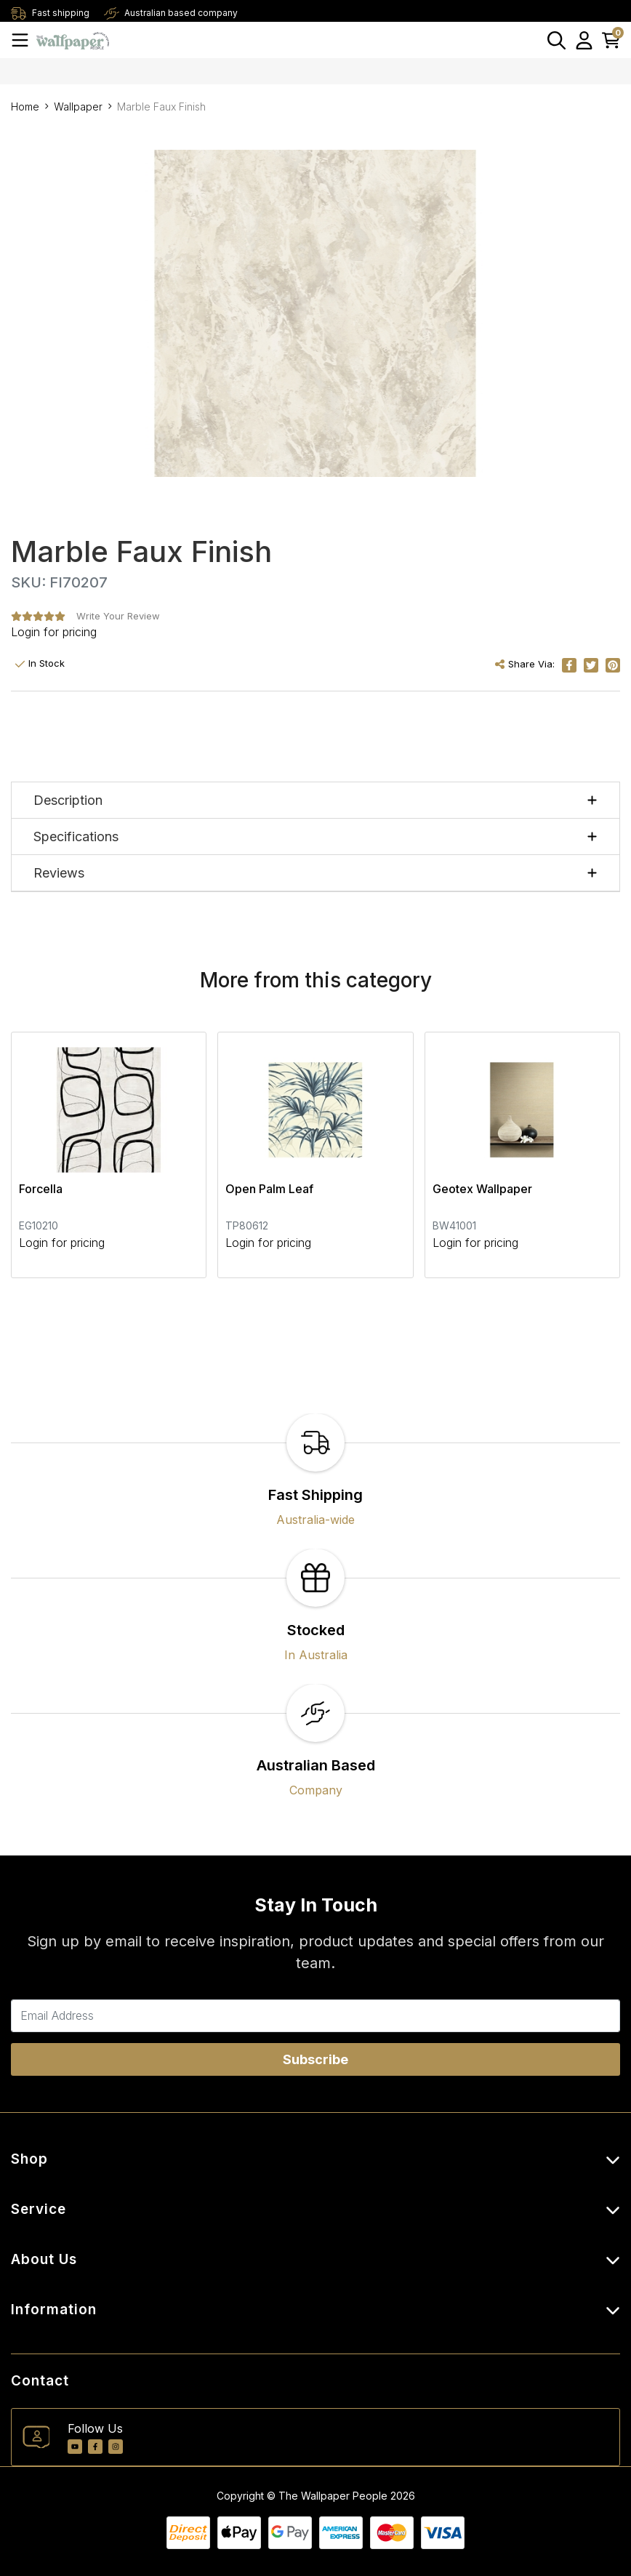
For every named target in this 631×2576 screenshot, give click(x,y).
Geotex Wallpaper (482, 1188)
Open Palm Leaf (269, 1188)
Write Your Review (118, 616)
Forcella (41, 1188)
